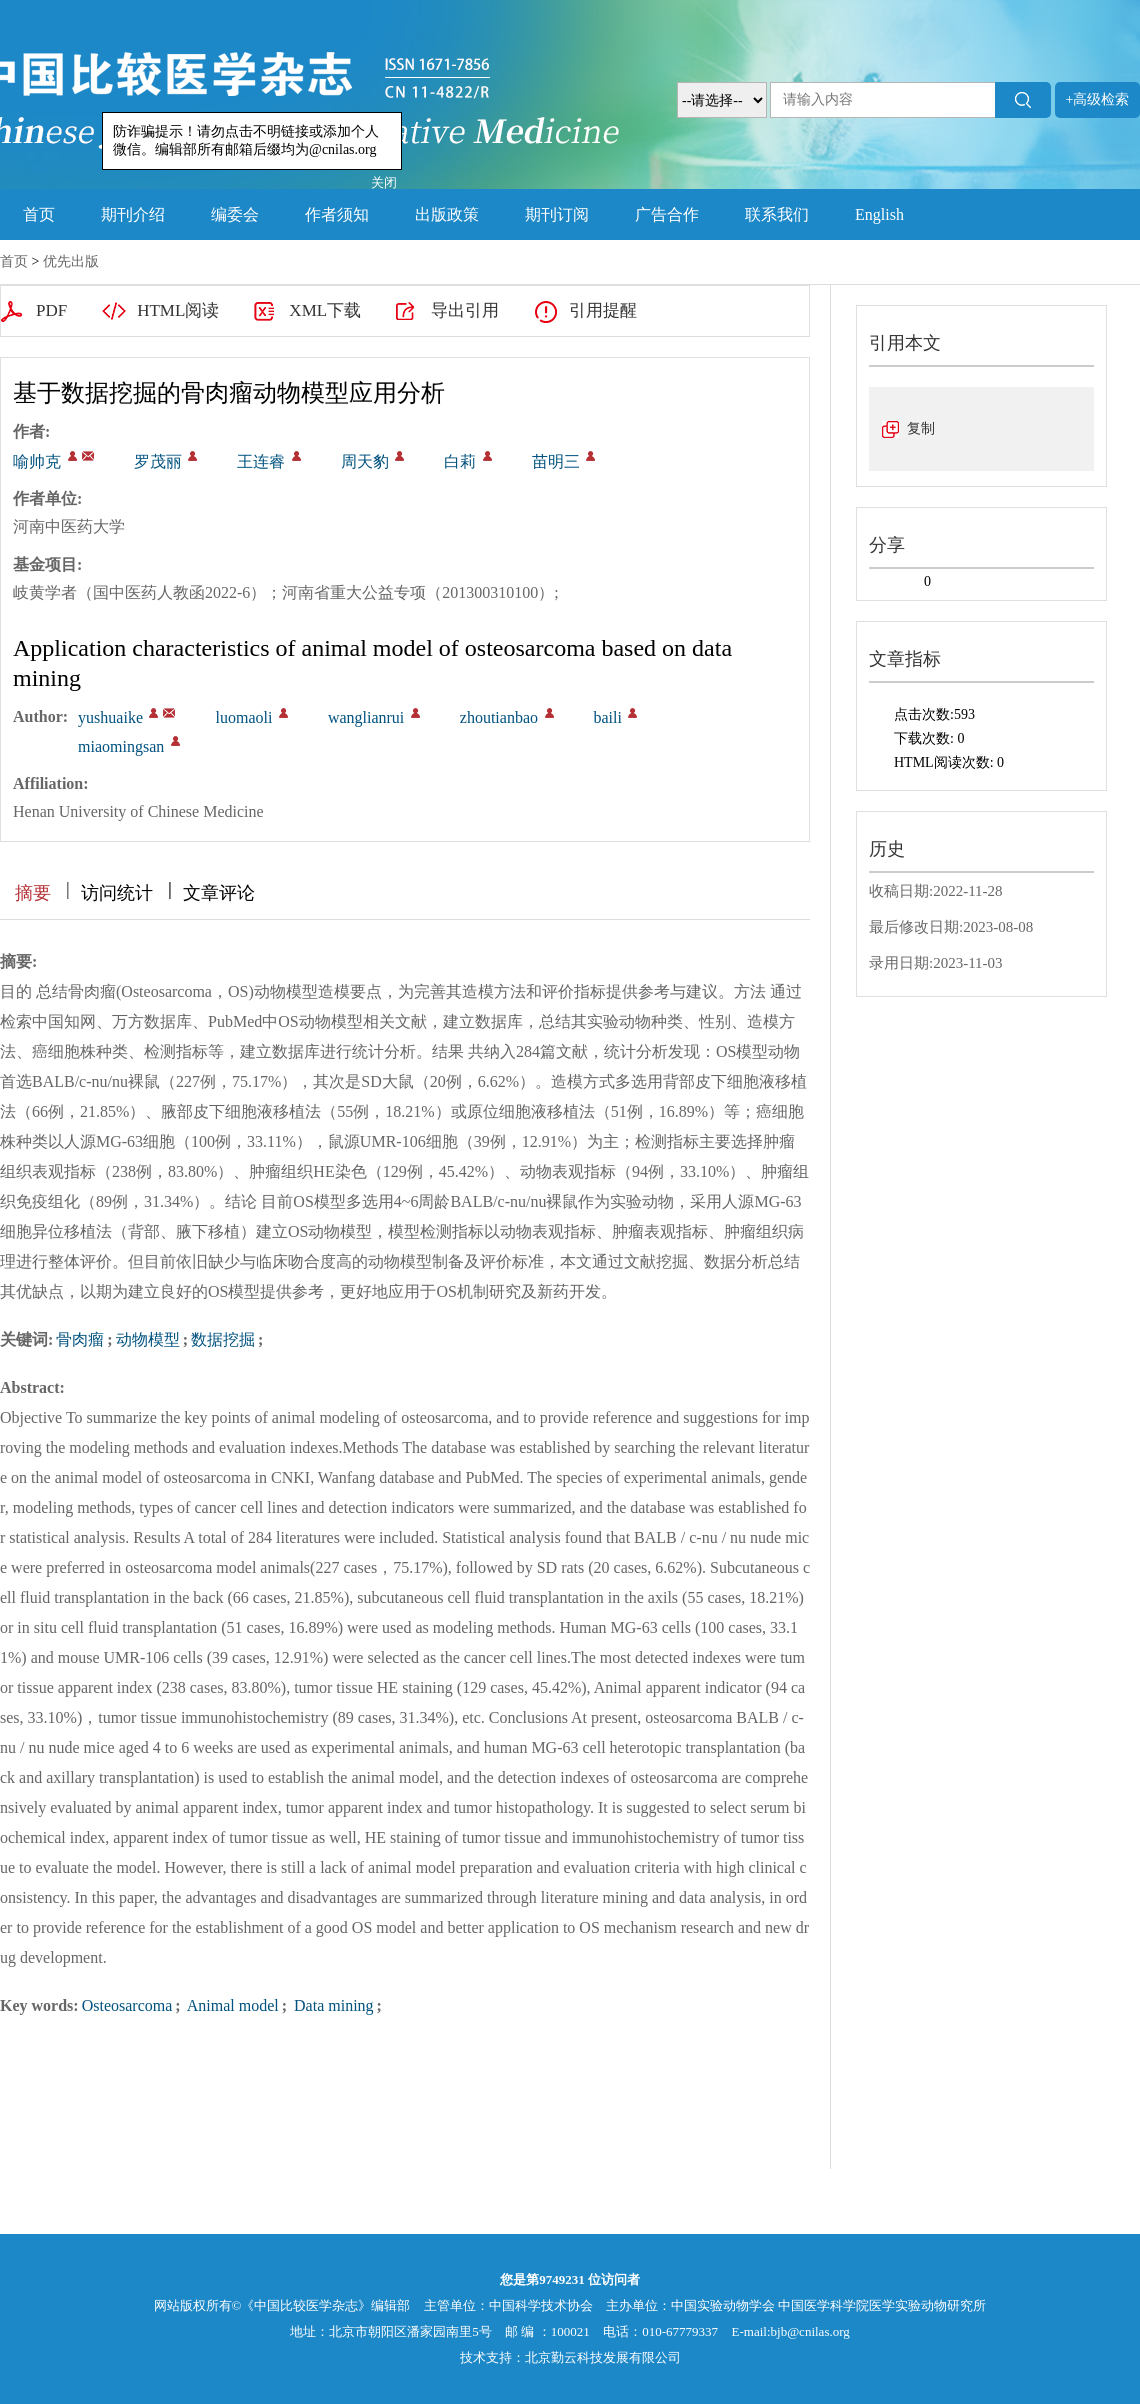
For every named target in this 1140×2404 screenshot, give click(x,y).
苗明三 (556, 461)
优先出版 (71, 261)
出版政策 (447, 214)
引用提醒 (603, 310)
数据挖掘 (223, 1339)
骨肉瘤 (80, 1339)
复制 (921, 428)
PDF (51, 310)
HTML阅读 (178, 310)
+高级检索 (1098, 99)
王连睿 (261, 461)
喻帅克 (37, 461)
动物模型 (148, 1339)
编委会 (235, 214)
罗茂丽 (158, 461)
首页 (39, 214)
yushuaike (110, 717)
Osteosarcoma (127, 2005)
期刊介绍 (133, 214)
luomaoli (243, 717)
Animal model (231, 2005)
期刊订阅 (557, 214)
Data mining (332, 2005)
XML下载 (325, 310)
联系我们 (777, 214)
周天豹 (365, 461)
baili (608, 717)
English (879, 214)
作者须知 (337, 214)
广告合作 (667, 214)
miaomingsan (121, 746)
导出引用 (465, 310)
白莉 (460, 461)
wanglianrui (366, 717)
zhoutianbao (499, 717)
